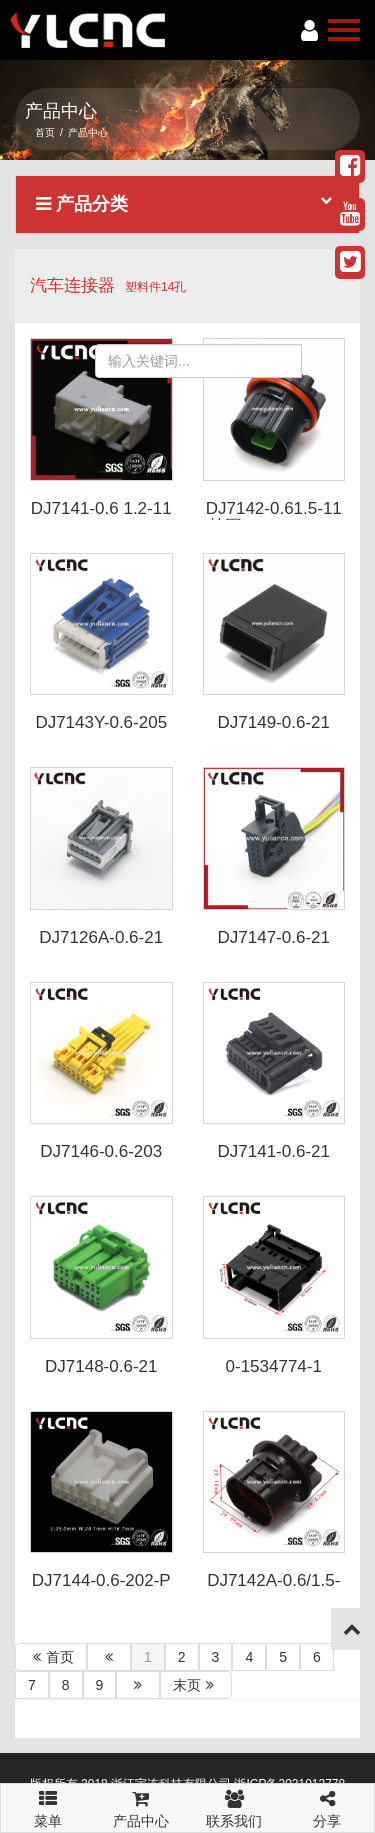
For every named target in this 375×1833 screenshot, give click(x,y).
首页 (45, 132)
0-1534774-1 (274, 1366)
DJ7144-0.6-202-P (101, 1580)
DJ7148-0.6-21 (101, 1366)
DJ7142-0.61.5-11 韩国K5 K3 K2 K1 (274, 518)
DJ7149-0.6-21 (274, 722)
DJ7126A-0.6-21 (101, 937)
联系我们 (234, 1806)
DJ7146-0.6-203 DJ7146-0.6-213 (101, 1161)
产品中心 (140, 1806)
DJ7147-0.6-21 (274, 937)
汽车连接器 (72, 285)
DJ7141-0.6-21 (274, 1151)
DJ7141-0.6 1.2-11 (101, 508)
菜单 (47, 1800)
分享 (327, 1806)
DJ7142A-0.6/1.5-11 (273, 1590)
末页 (196, 1685)
